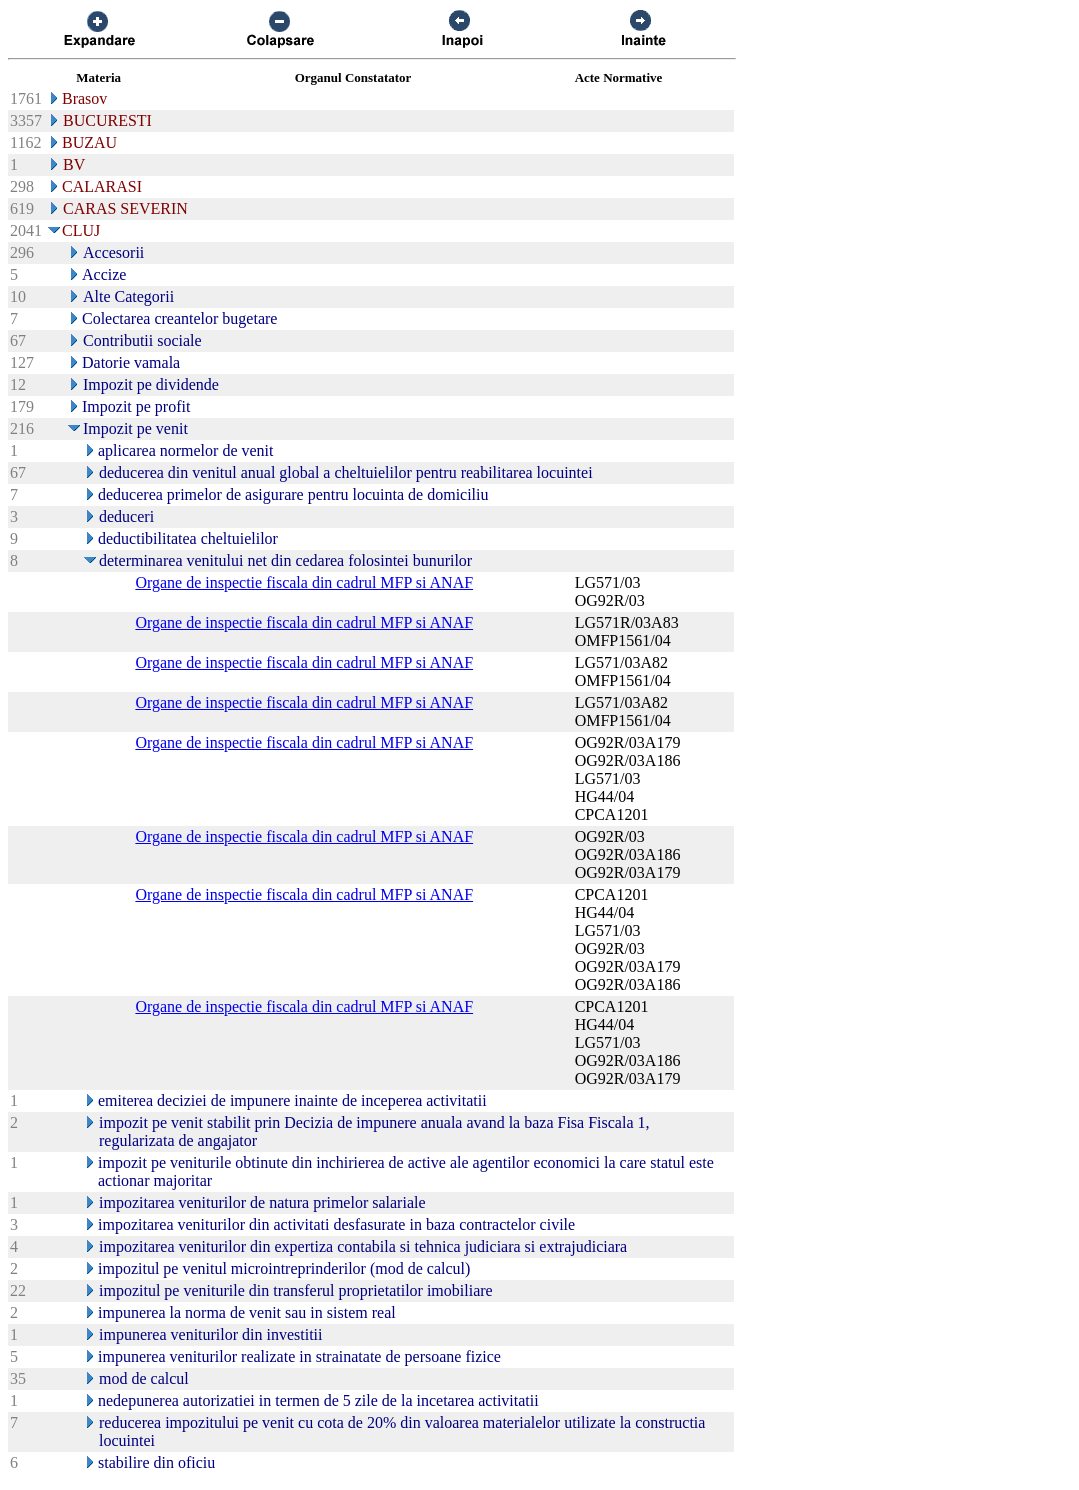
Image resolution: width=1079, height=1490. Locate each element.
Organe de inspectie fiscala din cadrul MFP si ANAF (304, 582)
